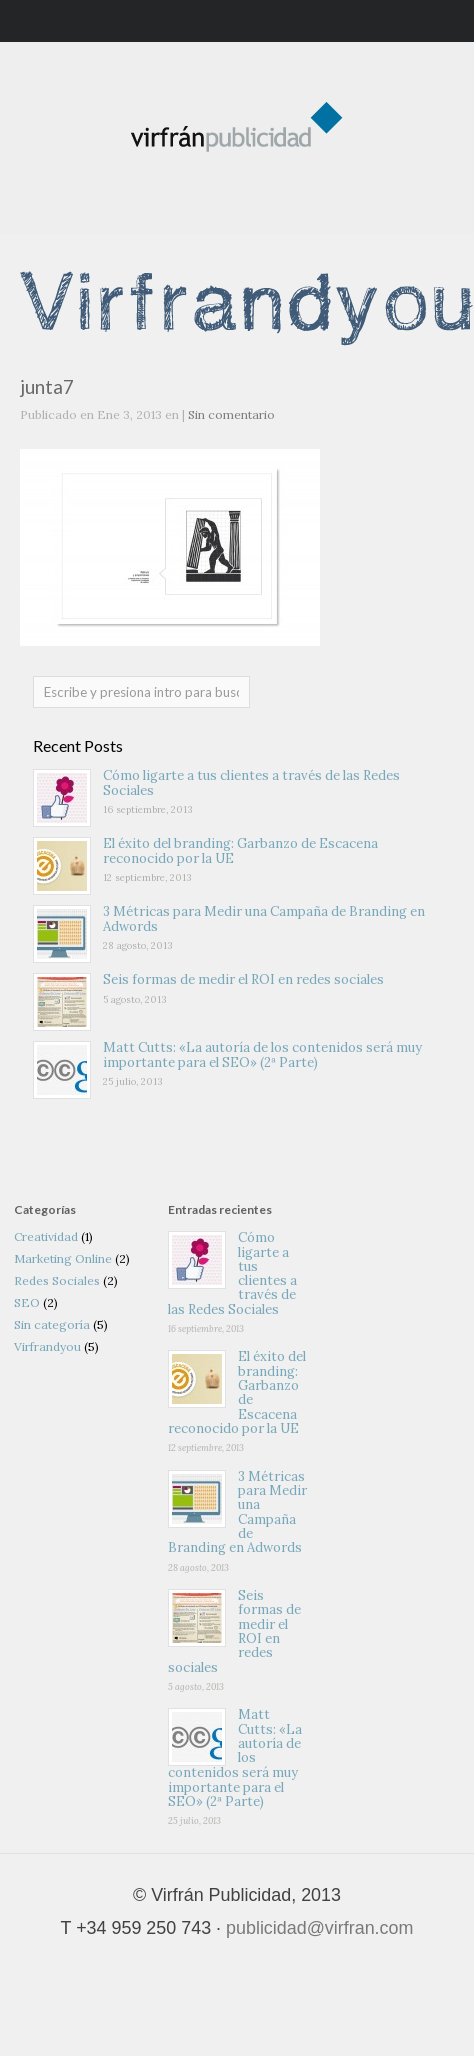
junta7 (47, 386)
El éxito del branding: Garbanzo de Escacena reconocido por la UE (240, 850)
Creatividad (46, 1236)
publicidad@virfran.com (319, 1928)
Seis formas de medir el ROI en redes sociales (243, 979)
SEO (27, 1302)
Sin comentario (231, 414)
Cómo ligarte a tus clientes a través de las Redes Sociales (251, 782)
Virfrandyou (47, 1346)
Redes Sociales (57, 1280)
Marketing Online (63, 1258)
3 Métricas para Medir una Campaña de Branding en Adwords (264, 918)
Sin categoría (52, 1324)
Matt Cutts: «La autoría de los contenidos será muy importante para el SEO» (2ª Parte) (262, 1054)
